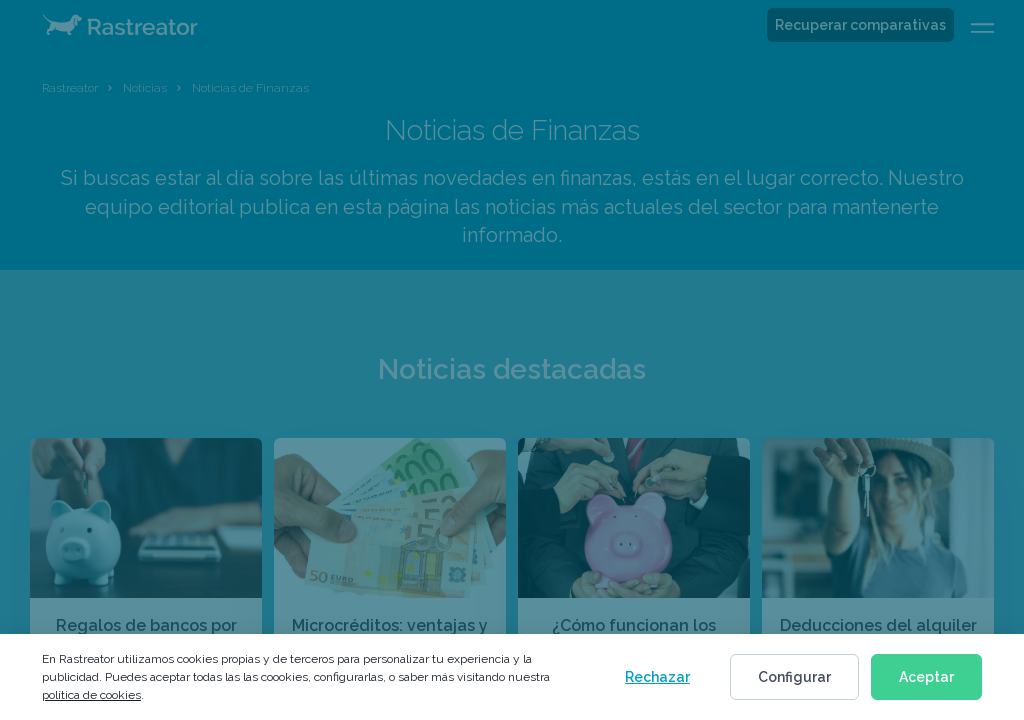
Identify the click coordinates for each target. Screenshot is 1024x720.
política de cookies (91, 695)
